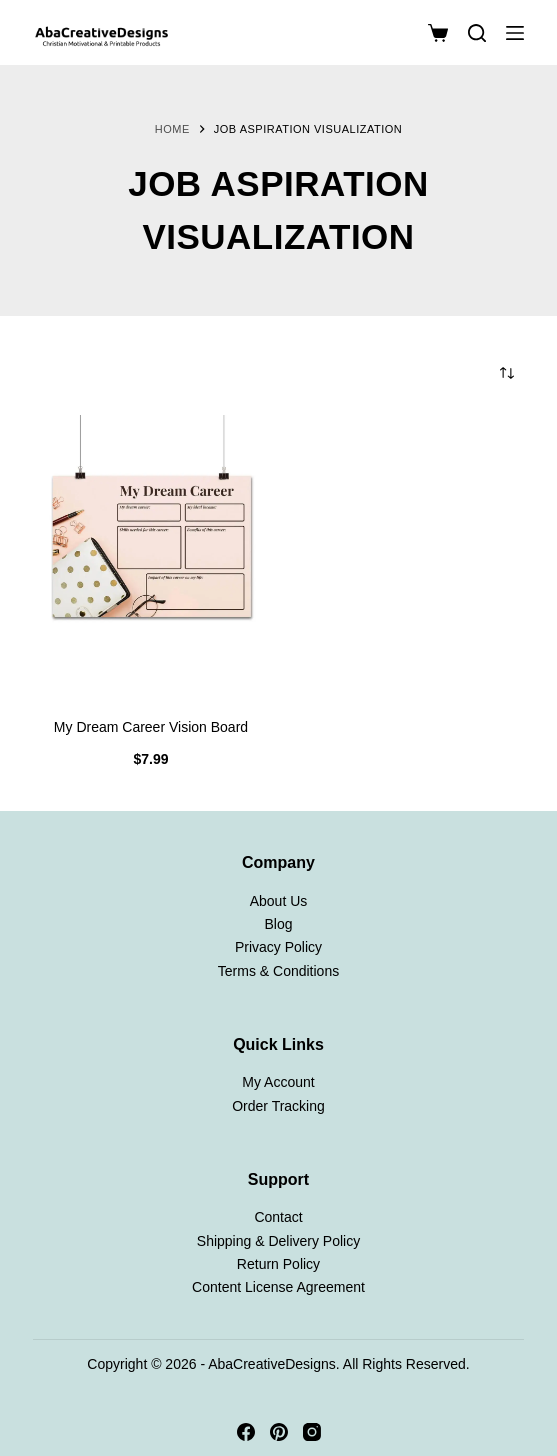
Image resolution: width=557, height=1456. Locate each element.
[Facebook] (246, 1432)
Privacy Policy (278, 947)
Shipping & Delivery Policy (278, 1241)
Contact (278, 1217)
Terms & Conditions (278, 971)
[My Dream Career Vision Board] (150, 556)
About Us (279, 901)
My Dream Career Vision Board (151, 727)
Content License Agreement (278, 1287)
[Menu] (515, 33)
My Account (278, 1082)
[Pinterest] (279, 1432)
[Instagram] (312, 1432)
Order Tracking (278, 1106)
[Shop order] (507, 373)
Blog (278, 924)
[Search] (477, 33)
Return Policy (278, 1264)
